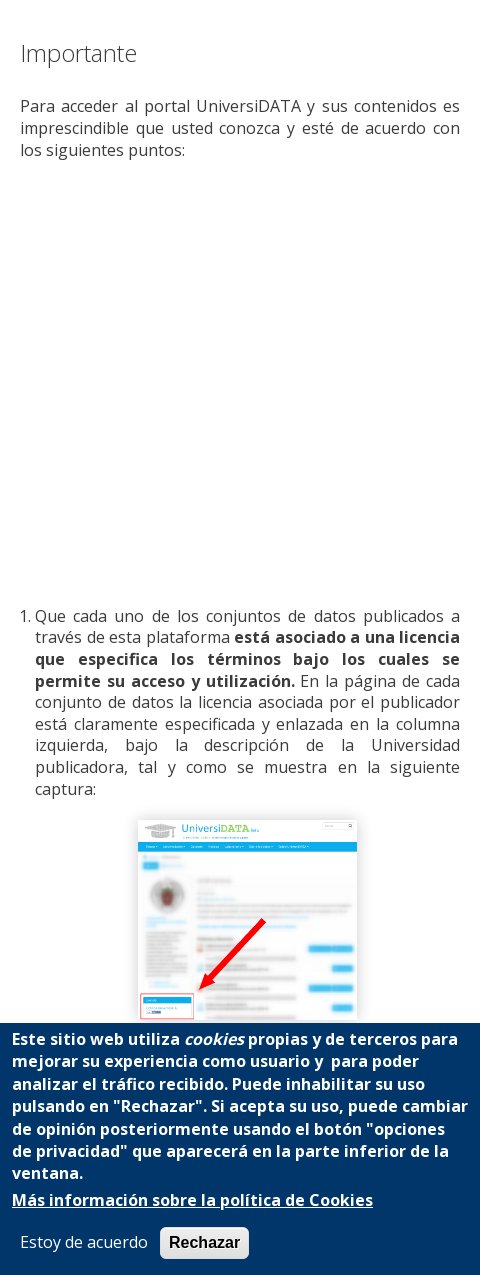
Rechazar (204, 1242)
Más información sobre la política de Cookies (192, 1200)
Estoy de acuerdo (84, 1242)
